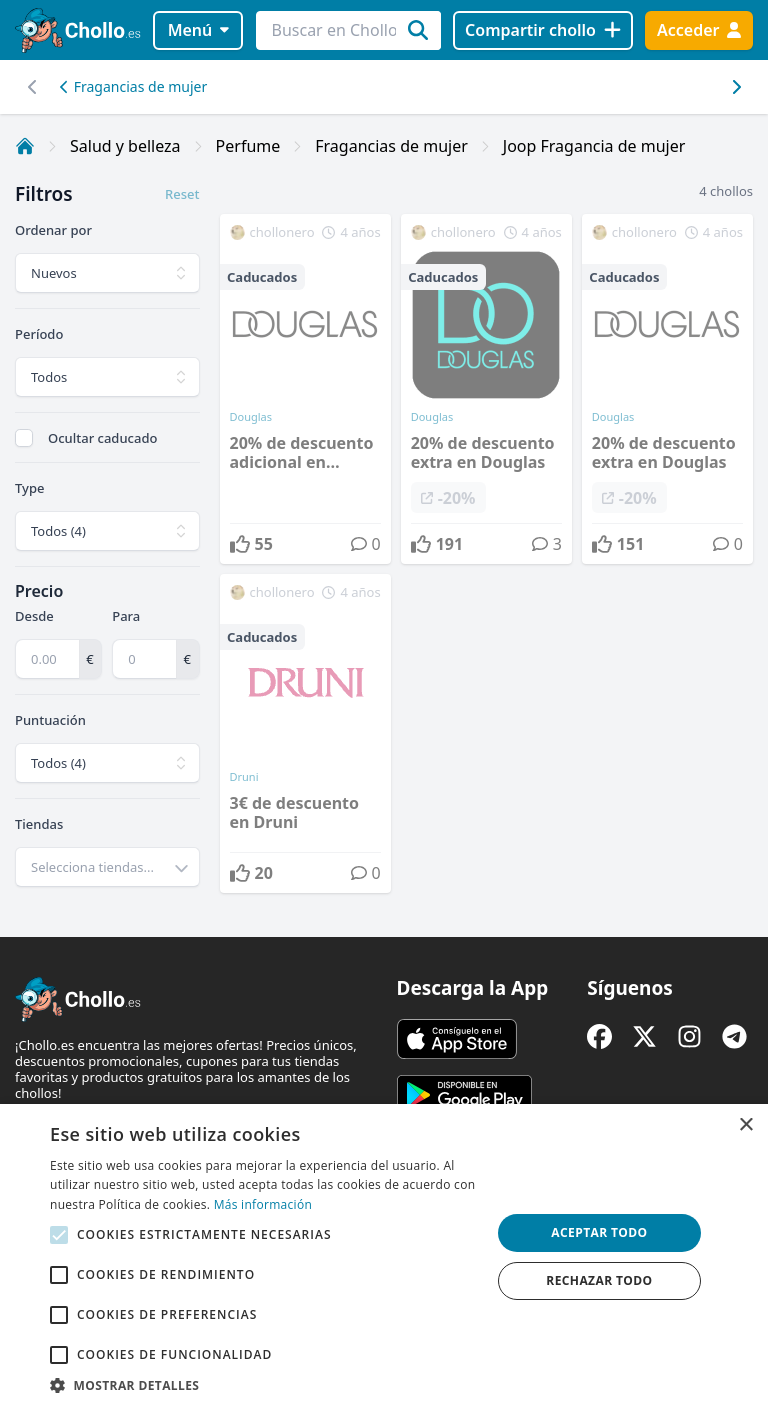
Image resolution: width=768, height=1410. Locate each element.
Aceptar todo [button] (599, 1232)
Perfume (248, 146)
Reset (182, 194)
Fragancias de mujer (133, 86)
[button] (264, 1385)
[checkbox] (24, 438)
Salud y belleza (125, 146)
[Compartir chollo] (542, 30)
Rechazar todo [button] (599, 1280)
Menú (198, 30)
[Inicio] (25, 146)
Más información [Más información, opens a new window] (263, 1204)
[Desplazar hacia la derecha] (32, 87)
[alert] (384, 1257)
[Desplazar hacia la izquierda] (735, 87)
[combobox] (107, 867)
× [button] (745, 1125)
